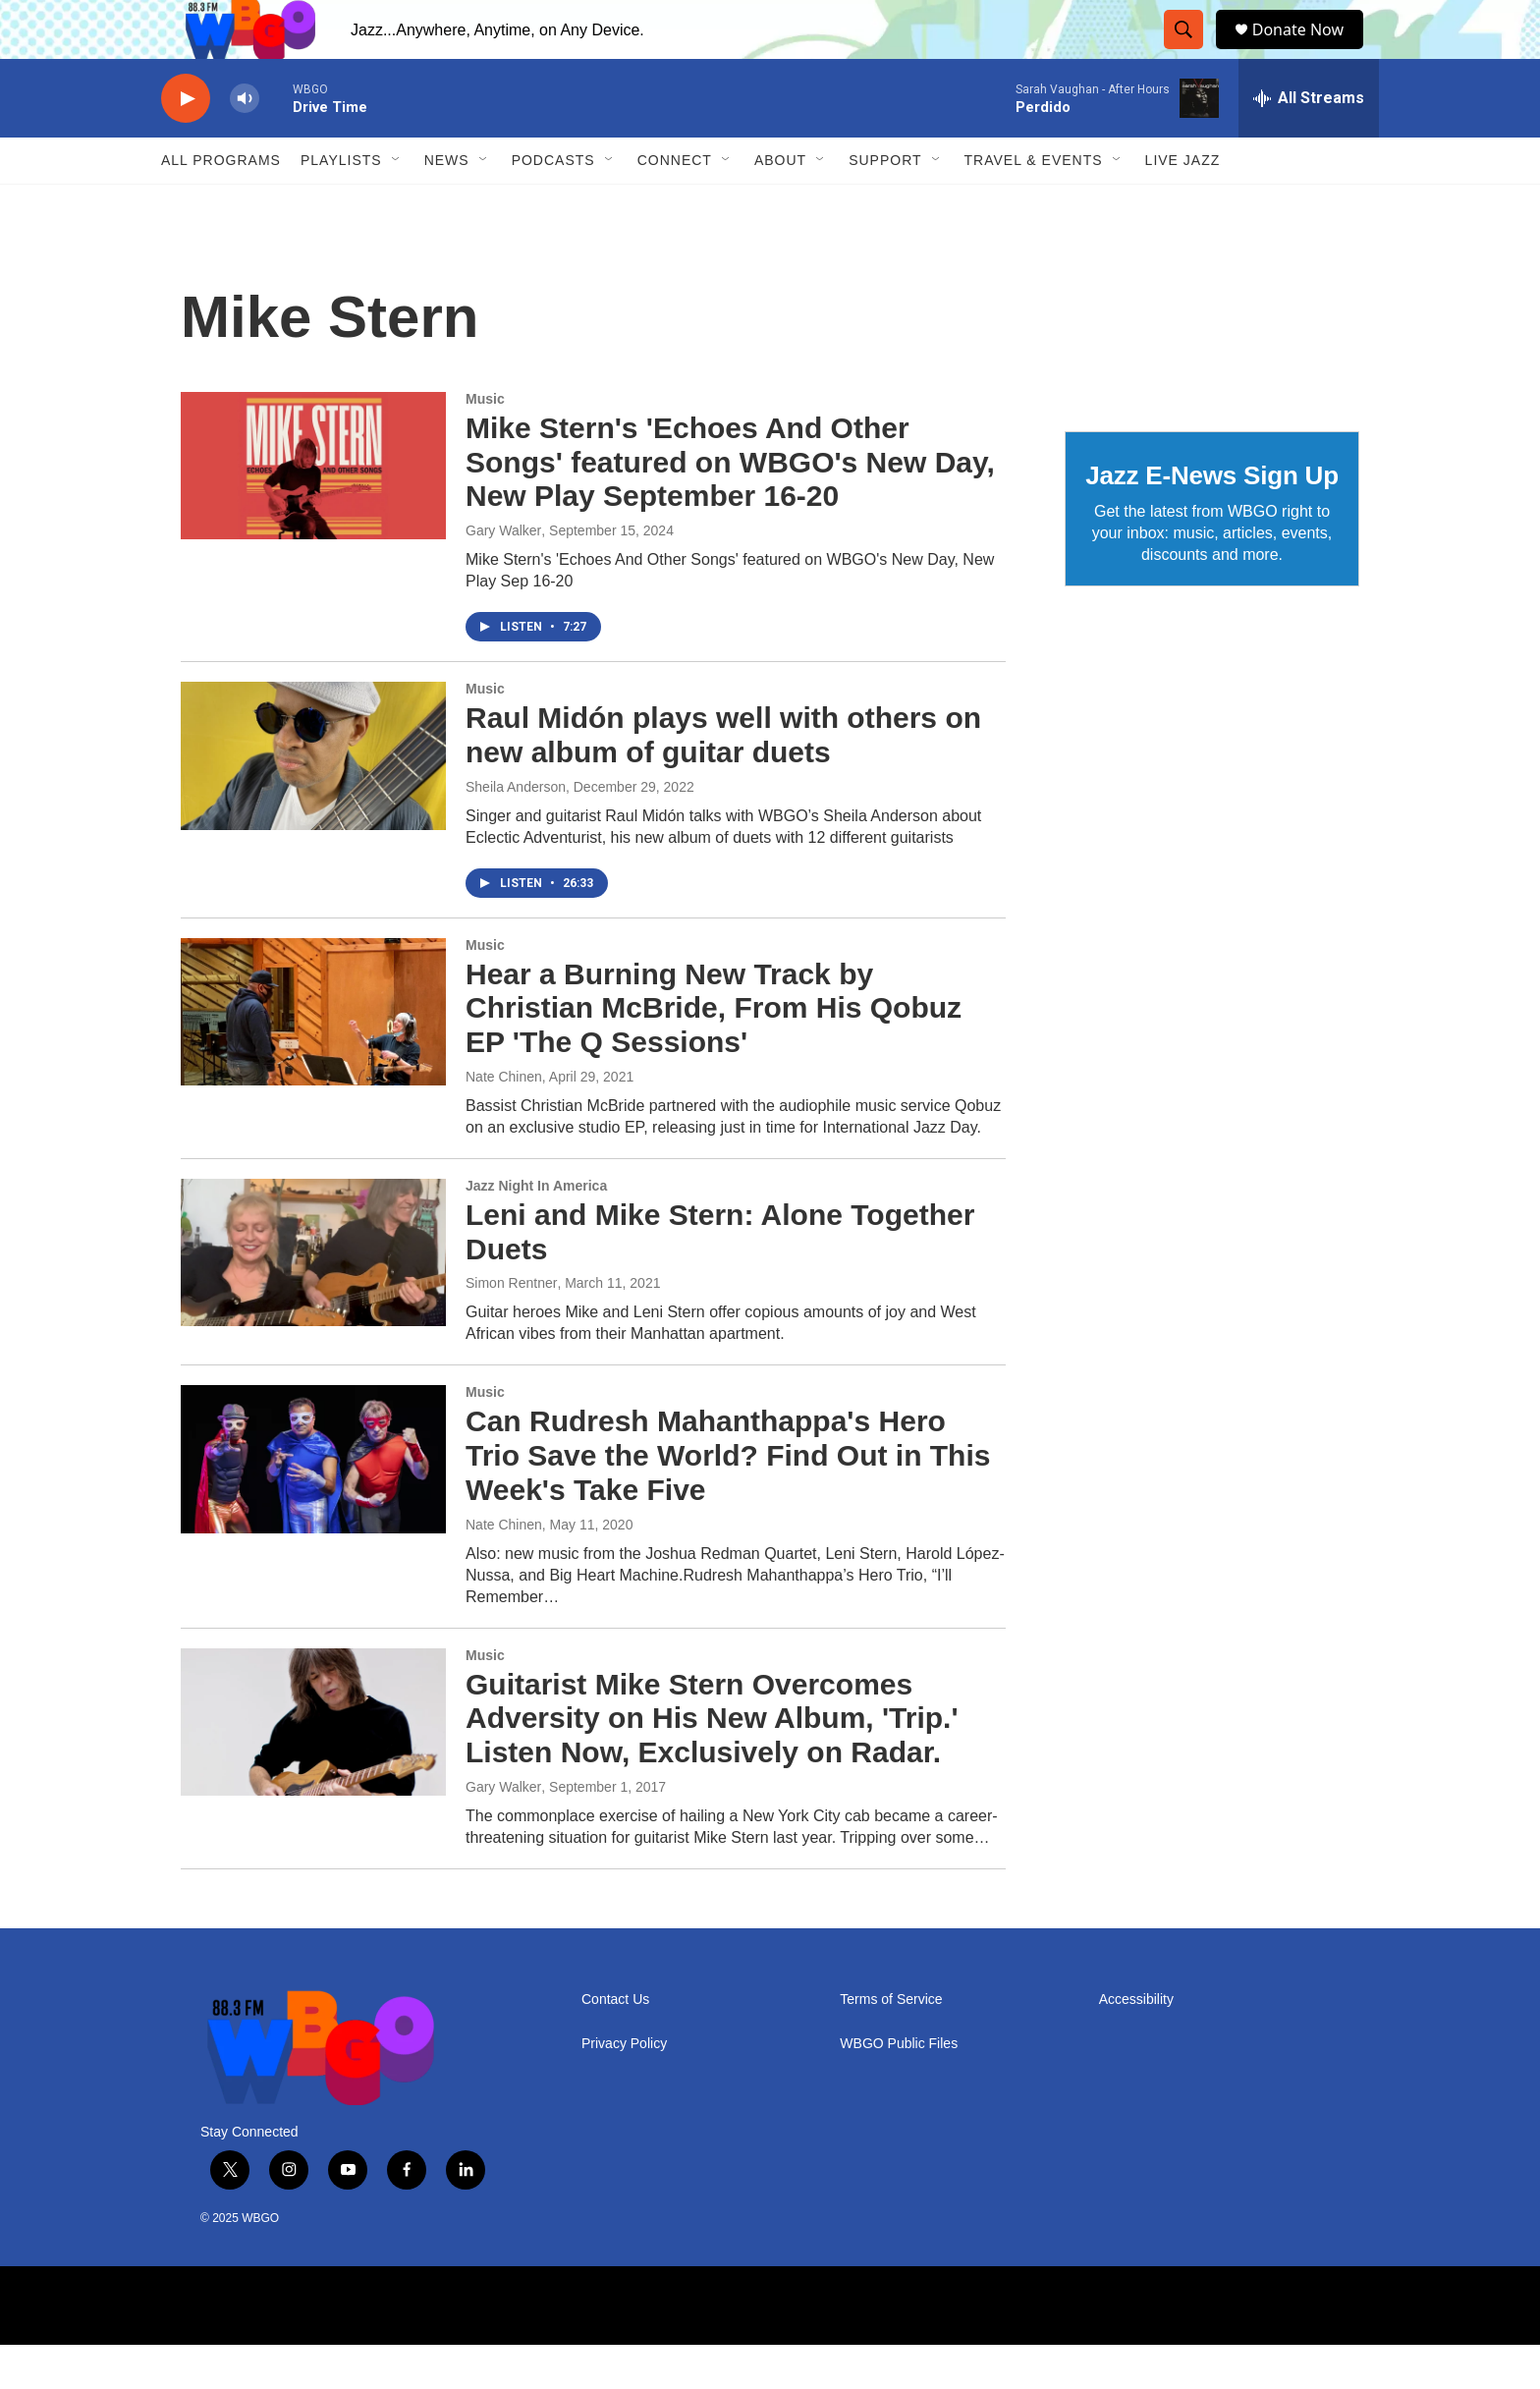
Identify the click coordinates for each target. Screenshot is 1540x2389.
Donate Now (1307, 51)
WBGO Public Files (899, 2088)
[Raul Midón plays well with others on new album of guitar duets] (313, 799)
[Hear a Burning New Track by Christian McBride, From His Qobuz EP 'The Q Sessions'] (313, 1056)
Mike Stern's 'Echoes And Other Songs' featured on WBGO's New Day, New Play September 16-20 (730, 506)
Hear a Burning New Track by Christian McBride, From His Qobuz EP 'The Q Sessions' (714, 1052)
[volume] (244, 143)
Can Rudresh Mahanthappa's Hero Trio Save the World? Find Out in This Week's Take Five (728, 1499)
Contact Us (615, 2043)
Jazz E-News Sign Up (1212, 519)
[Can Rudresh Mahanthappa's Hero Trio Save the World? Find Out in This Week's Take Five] (313, 1503)
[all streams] (1308, 142)
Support (885, 204)
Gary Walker (503, 575)
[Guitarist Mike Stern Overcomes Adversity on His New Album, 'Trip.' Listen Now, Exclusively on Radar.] (313, 1766)
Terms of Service (891, 2043)
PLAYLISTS (341, 204)
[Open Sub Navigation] (397, 204)
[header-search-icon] (1187, 52)
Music (485, 443)
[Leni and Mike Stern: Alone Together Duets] (313, 1296)
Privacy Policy (624, 2088)
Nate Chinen (504, 1121)
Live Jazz (1183, 204)
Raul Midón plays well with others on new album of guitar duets (723, 779)
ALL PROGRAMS (221, 204)
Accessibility (1136, 2043)
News (446, 204)
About (780, 204)
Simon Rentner (511, 1327)
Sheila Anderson (516, 831)
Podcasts (553, 204)
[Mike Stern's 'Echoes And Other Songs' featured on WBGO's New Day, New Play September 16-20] (313, 509)
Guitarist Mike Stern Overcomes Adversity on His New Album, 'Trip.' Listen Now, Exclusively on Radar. (712, 1762)
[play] (185, 143)
